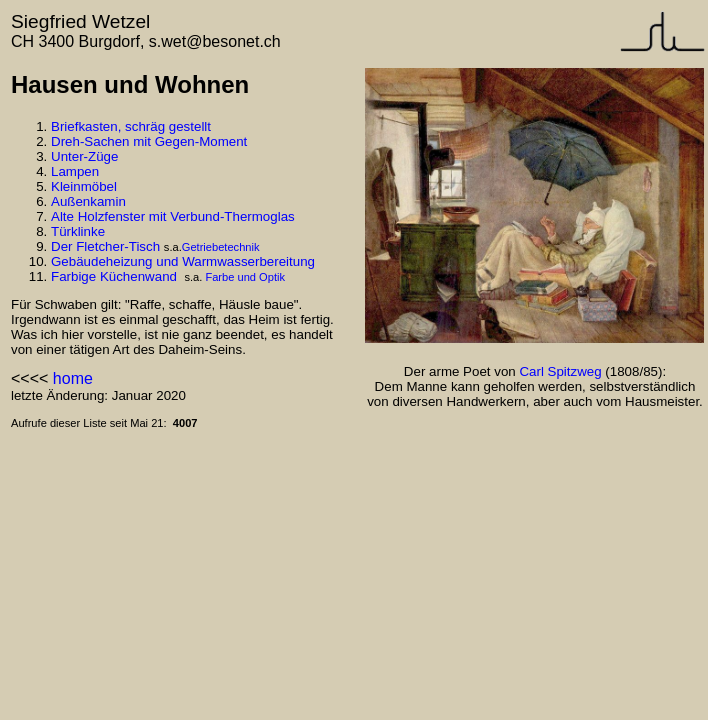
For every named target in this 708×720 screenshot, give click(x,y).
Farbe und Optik (245, 277)
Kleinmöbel (84, 186)
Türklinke (78, 231)
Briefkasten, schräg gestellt (131, 126)
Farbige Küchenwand (114, 276)
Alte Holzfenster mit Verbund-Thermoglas (173, 216)
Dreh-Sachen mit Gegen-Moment (149, 141)
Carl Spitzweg (560, 371)
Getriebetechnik (221, 247)
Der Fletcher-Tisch (105, 246)
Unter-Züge (84, 156)
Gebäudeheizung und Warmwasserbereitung (183, 261)
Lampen (75, 171)
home (73, 378)
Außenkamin (88, 201)
